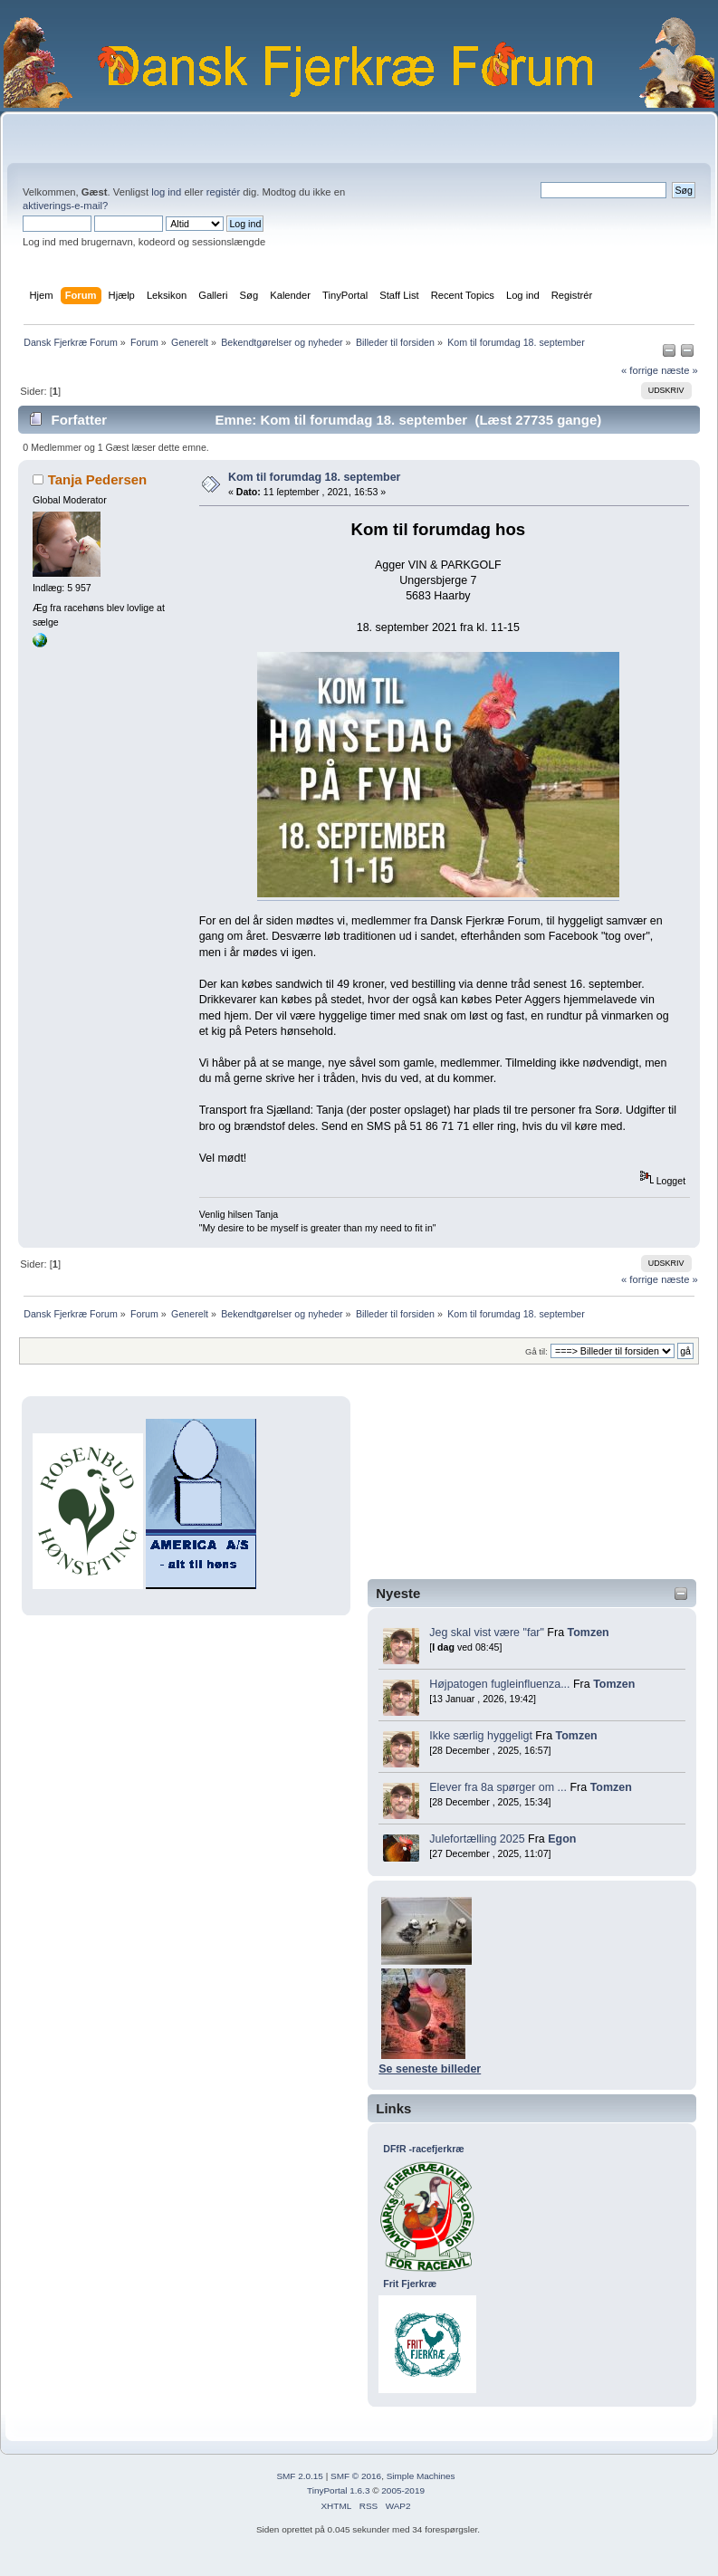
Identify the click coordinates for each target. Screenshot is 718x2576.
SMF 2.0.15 (299, 2476)
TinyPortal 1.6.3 (338, 2490)
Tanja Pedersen (98, 479)
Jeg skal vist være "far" (486, 1632)
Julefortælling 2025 (476, 1839)
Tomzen (588, 1632)
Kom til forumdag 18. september (314, 477)
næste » (679, 370)
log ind (166, 192)
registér (223, 192)
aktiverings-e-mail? (65, 205)
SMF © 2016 (355, 2476)
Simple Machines (421, 2476)
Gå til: (536, 1351)
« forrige (639, 370)
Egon (562, 1839)
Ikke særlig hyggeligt (480, 1735)
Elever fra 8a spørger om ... (498, 1787)
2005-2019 (403, 2490)
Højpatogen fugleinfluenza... (499, 1684)
